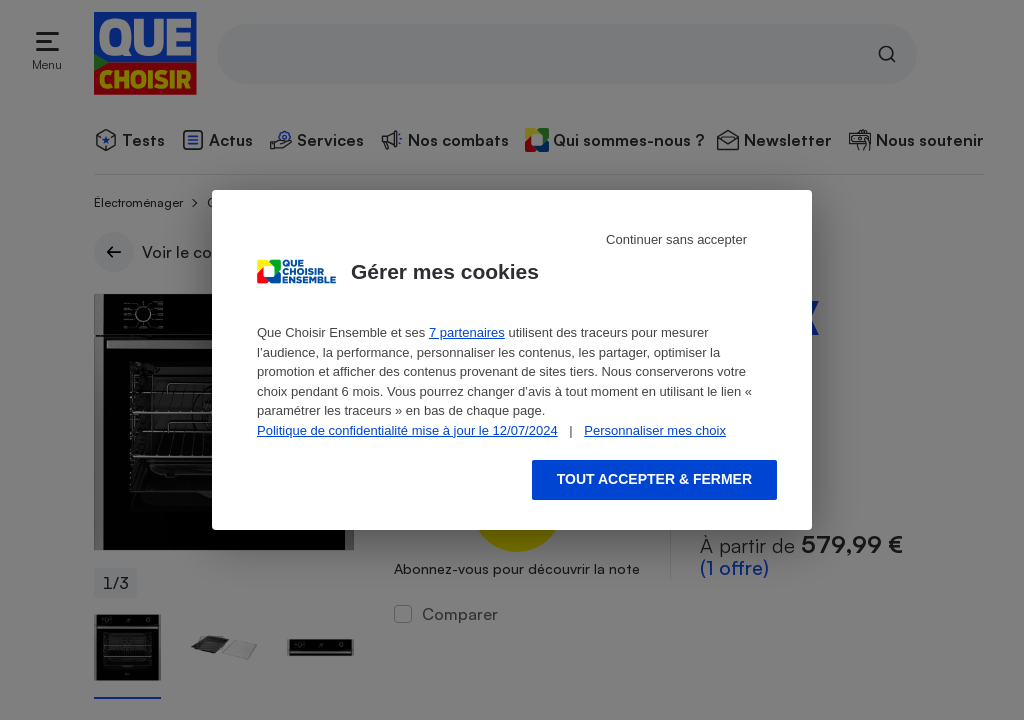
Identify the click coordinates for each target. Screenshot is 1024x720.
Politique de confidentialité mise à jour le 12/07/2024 (407, 430)
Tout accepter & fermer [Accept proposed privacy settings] (654, 479)
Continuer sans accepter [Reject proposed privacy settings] (676, 239)
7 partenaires (467, 332)
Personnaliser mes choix (655, 430)
